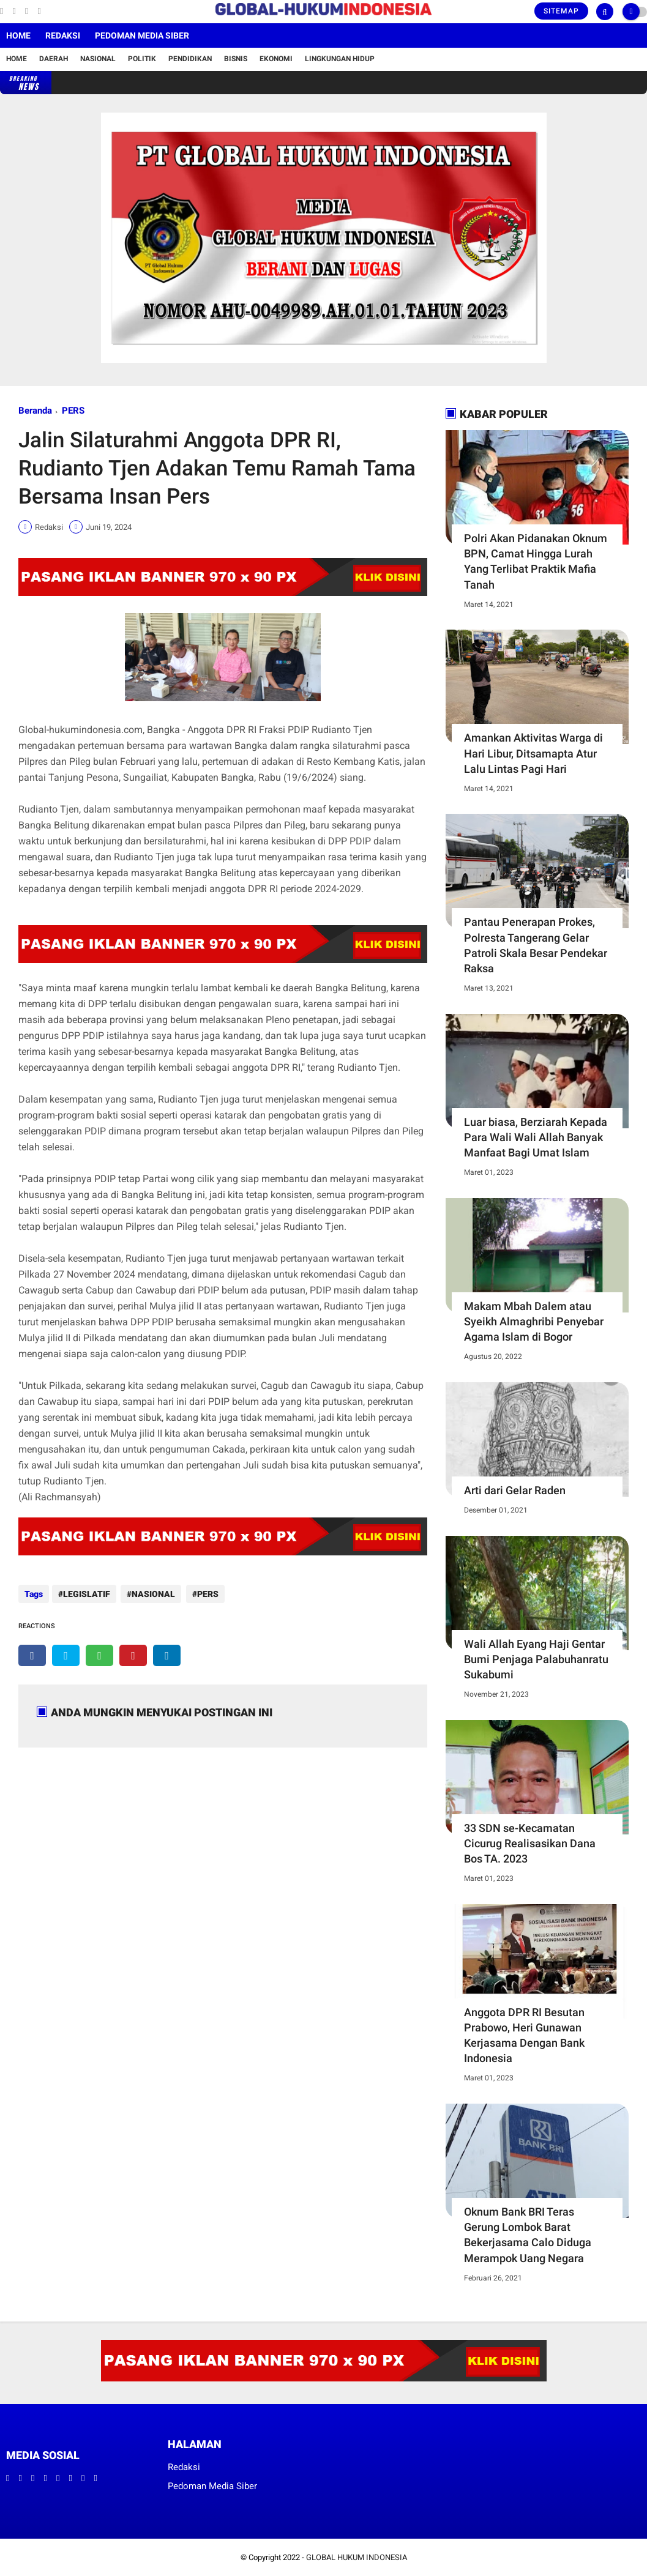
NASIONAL (152, 1594)
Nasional (98, 58)
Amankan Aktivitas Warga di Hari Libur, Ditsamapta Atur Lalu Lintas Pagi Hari (533, 753)
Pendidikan (190, 58)
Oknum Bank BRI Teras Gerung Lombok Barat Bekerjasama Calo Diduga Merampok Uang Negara (527, 2235)
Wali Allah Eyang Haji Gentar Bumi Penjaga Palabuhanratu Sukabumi (536, 1659)
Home (18, 35)
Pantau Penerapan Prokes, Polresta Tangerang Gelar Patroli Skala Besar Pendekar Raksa (535, 945)
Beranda (35, 410)
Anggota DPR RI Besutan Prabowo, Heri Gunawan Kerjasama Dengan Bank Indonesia (524, 2035)
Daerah (53, 58)
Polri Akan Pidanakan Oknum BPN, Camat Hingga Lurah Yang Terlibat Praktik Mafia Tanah (535, 561)
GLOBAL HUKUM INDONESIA (356, 2557)
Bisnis (235, 58)
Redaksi (62, 35)
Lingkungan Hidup (340, 58)
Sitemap (561, 11)
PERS (73, 410)
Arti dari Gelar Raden (515, 1490)
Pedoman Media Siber (142, 35)
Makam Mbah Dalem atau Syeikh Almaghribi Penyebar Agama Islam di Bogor (534, 1321)
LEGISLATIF (86, 1594)
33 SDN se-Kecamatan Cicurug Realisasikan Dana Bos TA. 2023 (530, 1843)
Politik (142, 58)
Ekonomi (276, 58)
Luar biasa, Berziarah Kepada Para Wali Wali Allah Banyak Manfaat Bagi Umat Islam (535, 1137)
